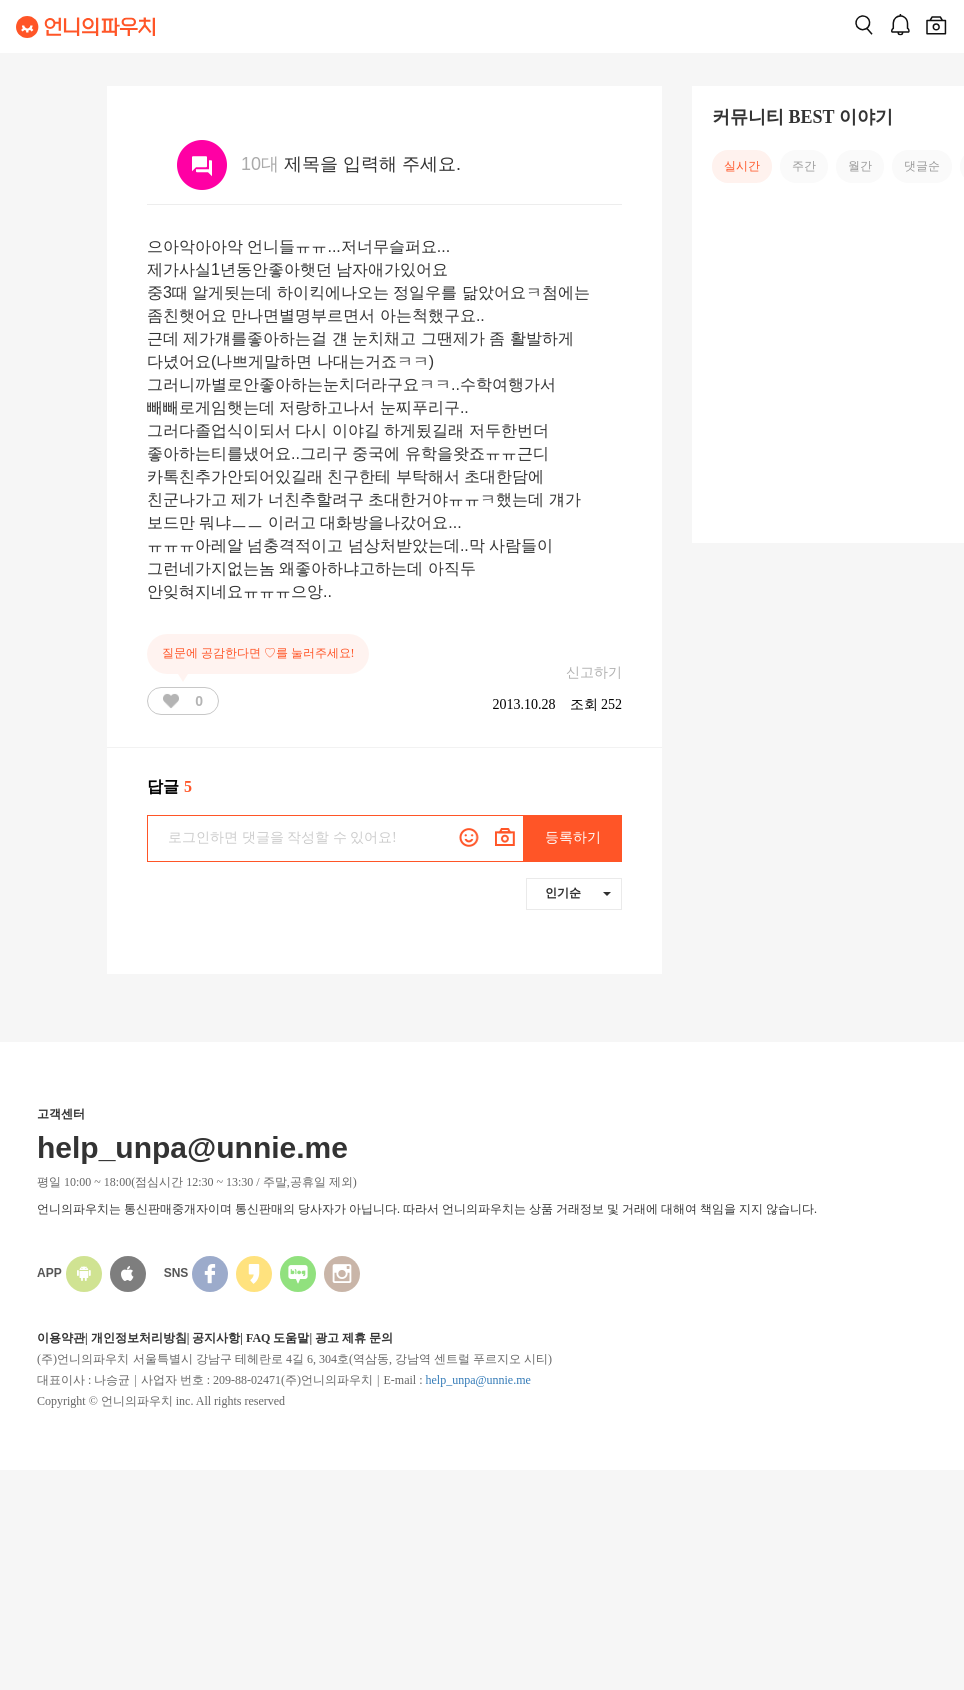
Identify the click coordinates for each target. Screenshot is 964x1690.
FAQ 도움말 (277, 1338)
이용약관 (61, 1338)
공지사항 (216, 1338)
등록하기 (573, 837)
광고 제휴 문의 (354, 1338)
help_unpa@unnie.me (477, 1380)
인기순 (578, 893)
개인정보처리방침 (139, 1338)
